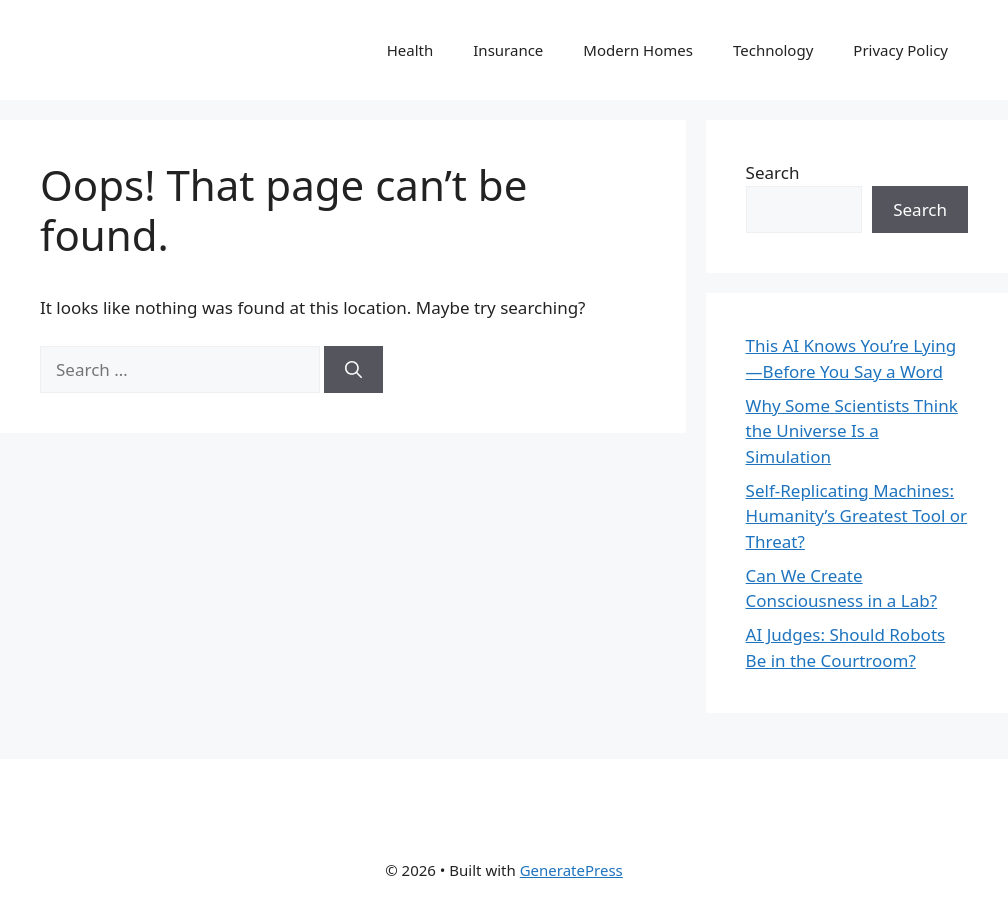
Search (773, 172)
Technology (773, 50)
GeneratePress (571, 870)
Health (410, 50)
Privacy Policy (900, 50)
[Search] (353, 370)
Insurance (508, 50)
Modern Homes (638, 50)
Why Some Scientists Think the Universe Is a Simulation (852, 431)
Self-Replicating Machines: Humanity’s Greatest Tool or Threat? (857, 516)
